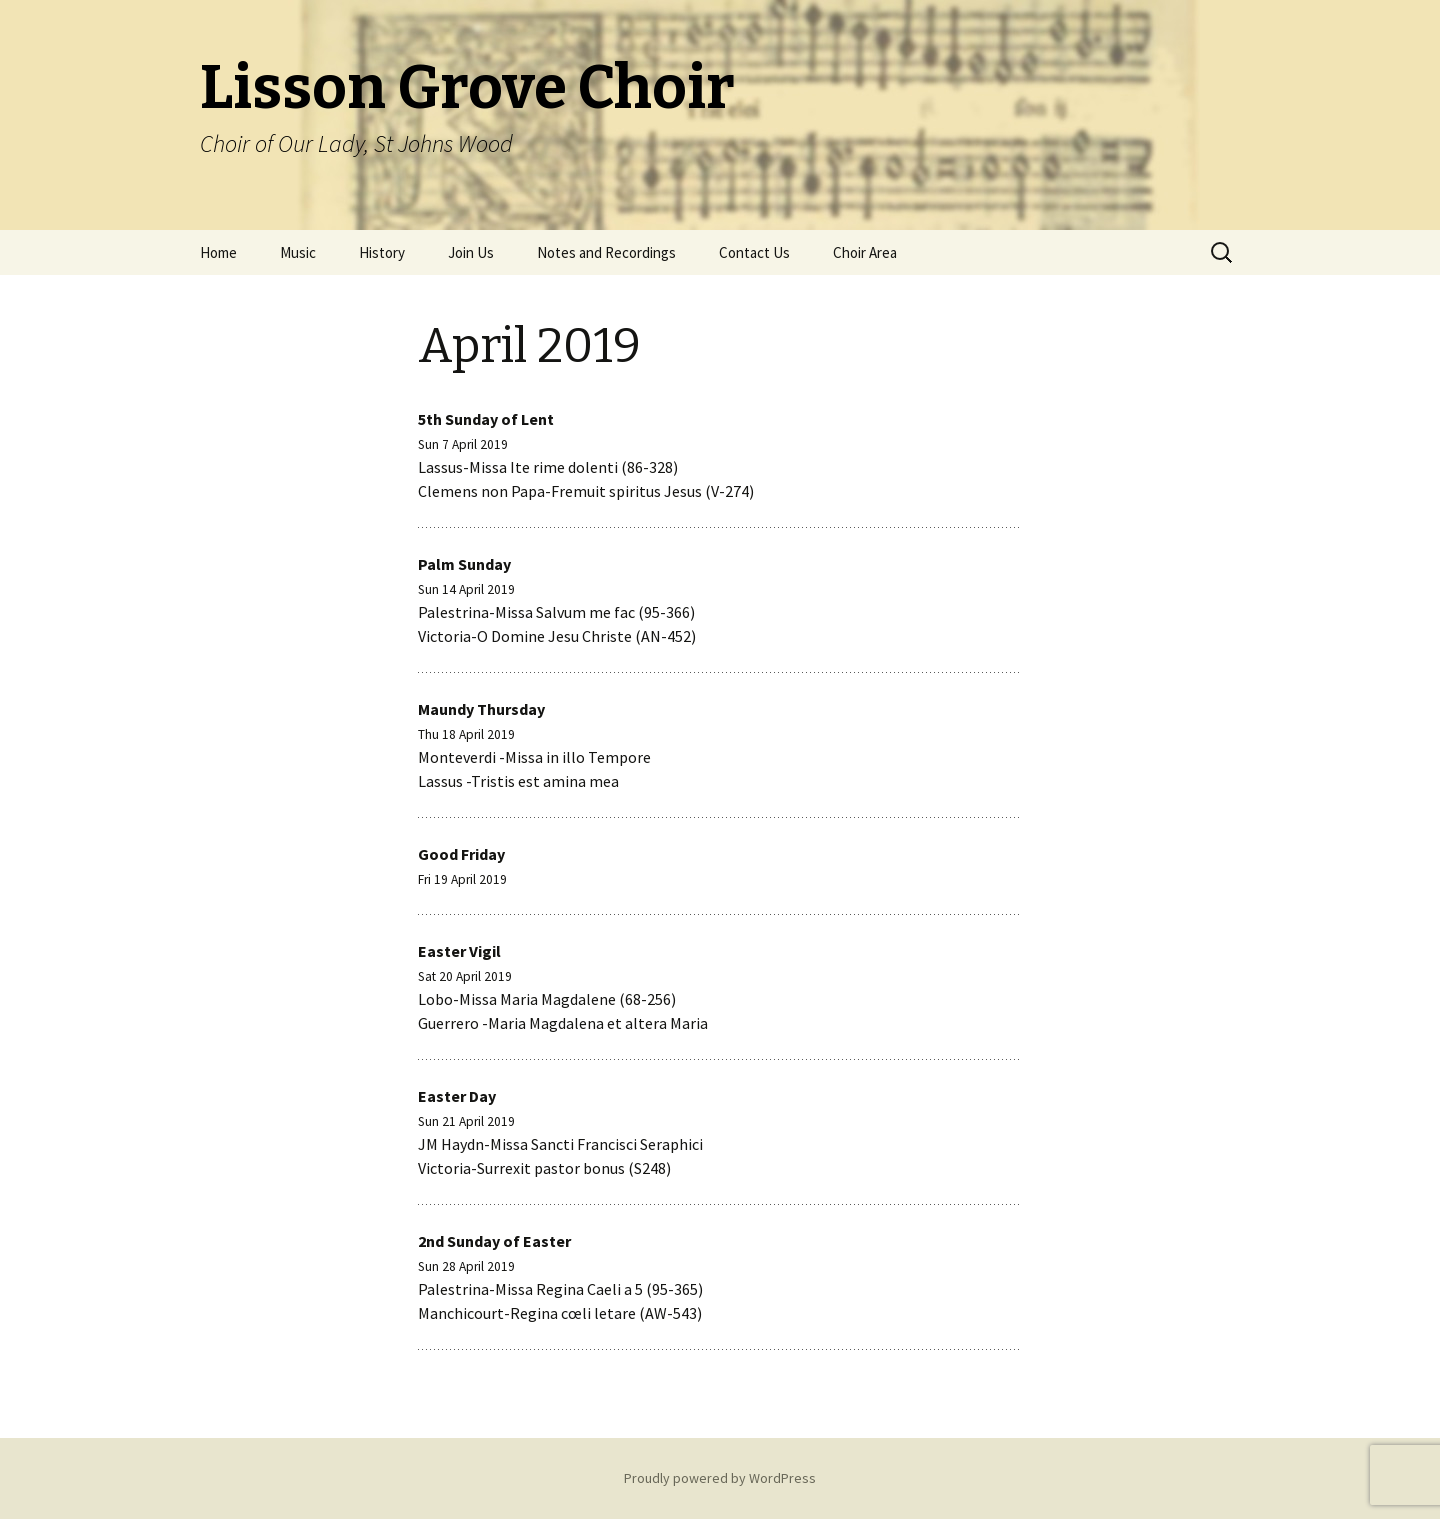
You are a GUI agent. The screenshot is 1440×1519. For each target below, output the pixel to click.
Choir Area (865, 252)
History (382, 252)
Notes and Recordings (606, 252)
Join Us (471, 252)
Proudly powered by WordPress (720, 1478)
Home (218, 252)
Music (298, 252)
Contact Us (754, 252)
